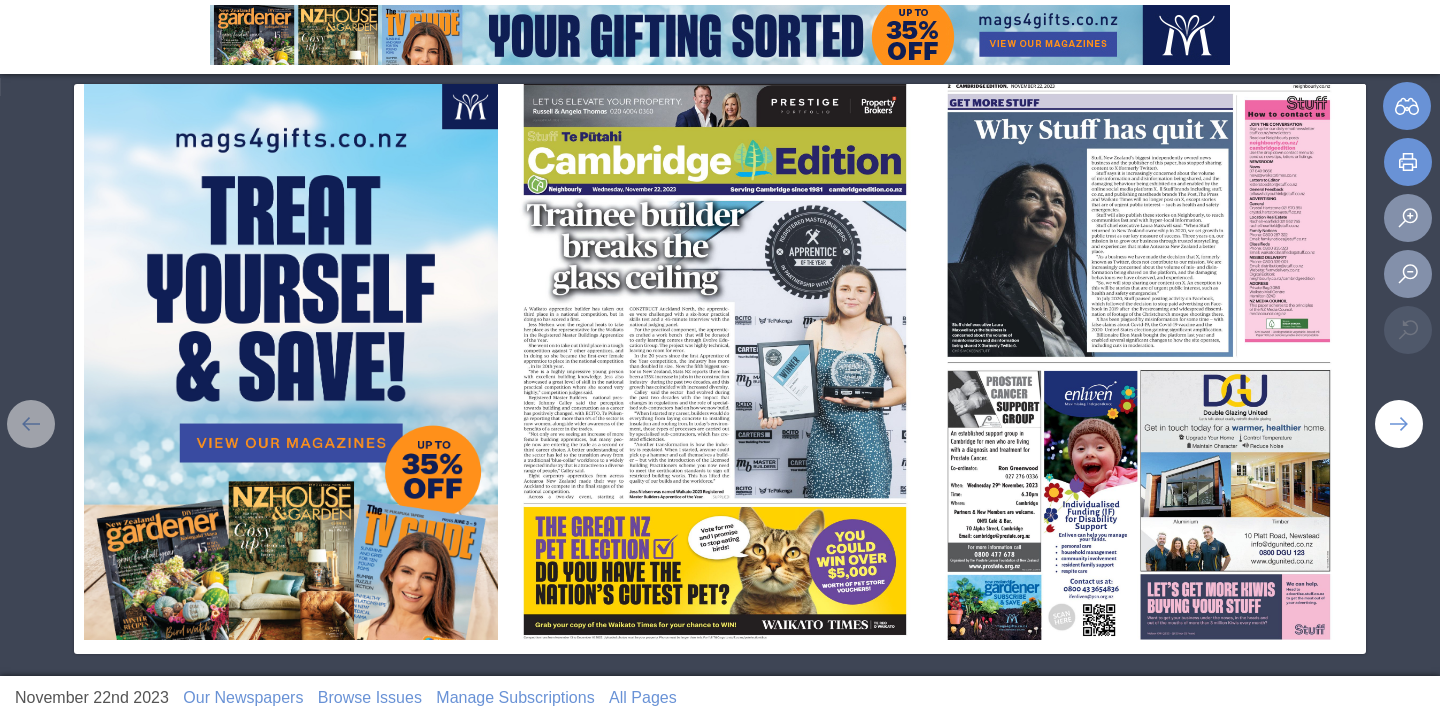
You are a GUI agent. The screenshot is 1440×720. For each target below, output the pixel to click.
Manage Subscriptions (515, 697)
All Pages (643, 697)
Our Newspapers (243, 697)
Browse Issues (370, 697)
